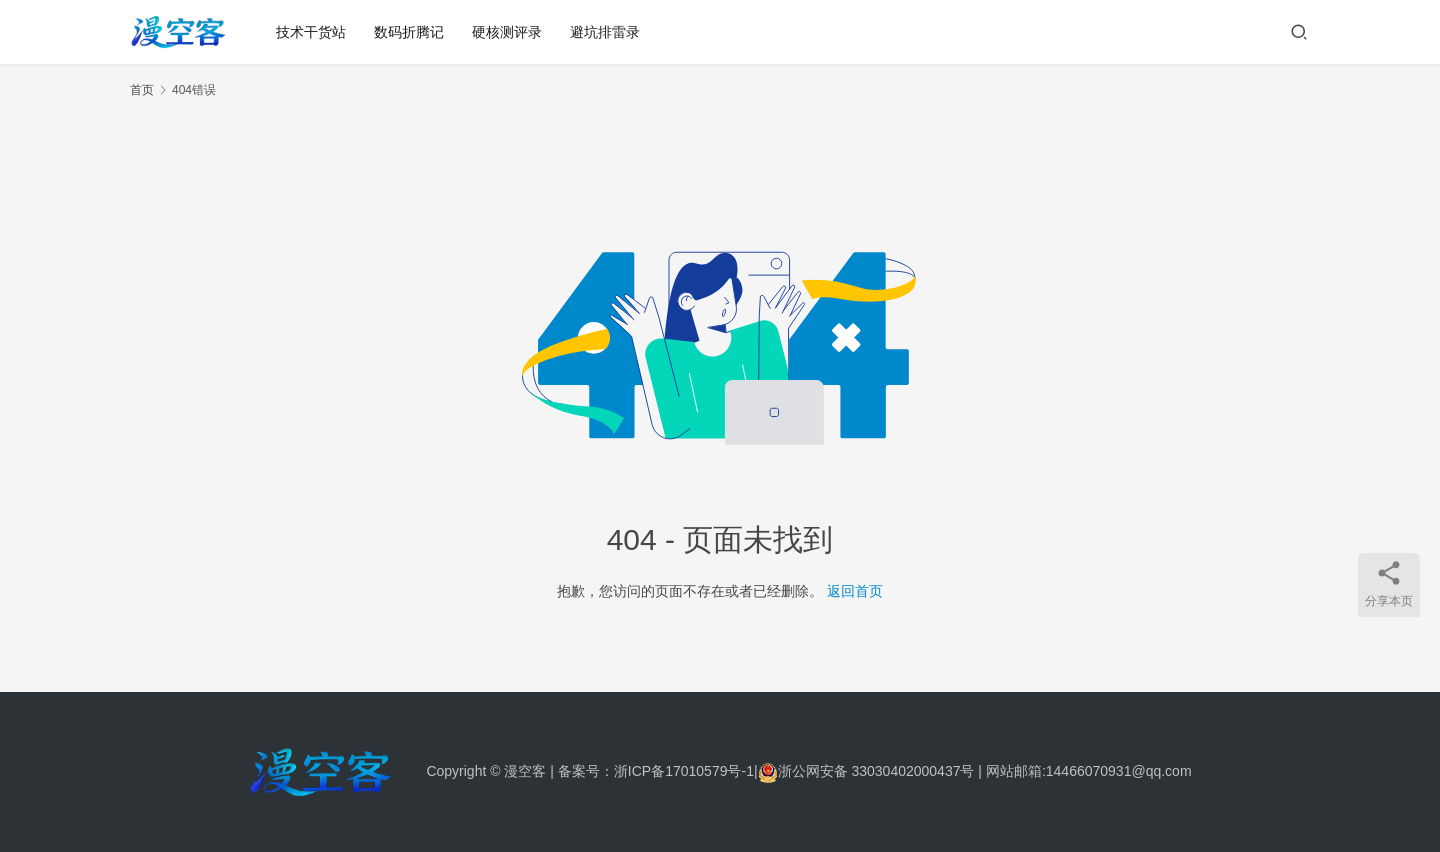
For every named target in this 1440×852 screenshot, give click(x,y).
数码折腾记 (409, 32)
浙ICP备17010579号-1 (684, 771)
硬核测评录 (507, 32)
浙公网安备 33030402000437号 (866, 771)
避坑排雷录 (605, 32)
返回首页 (855, 591)
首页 (142, 90)
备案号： (586, 771)
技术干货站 (311, 32)
